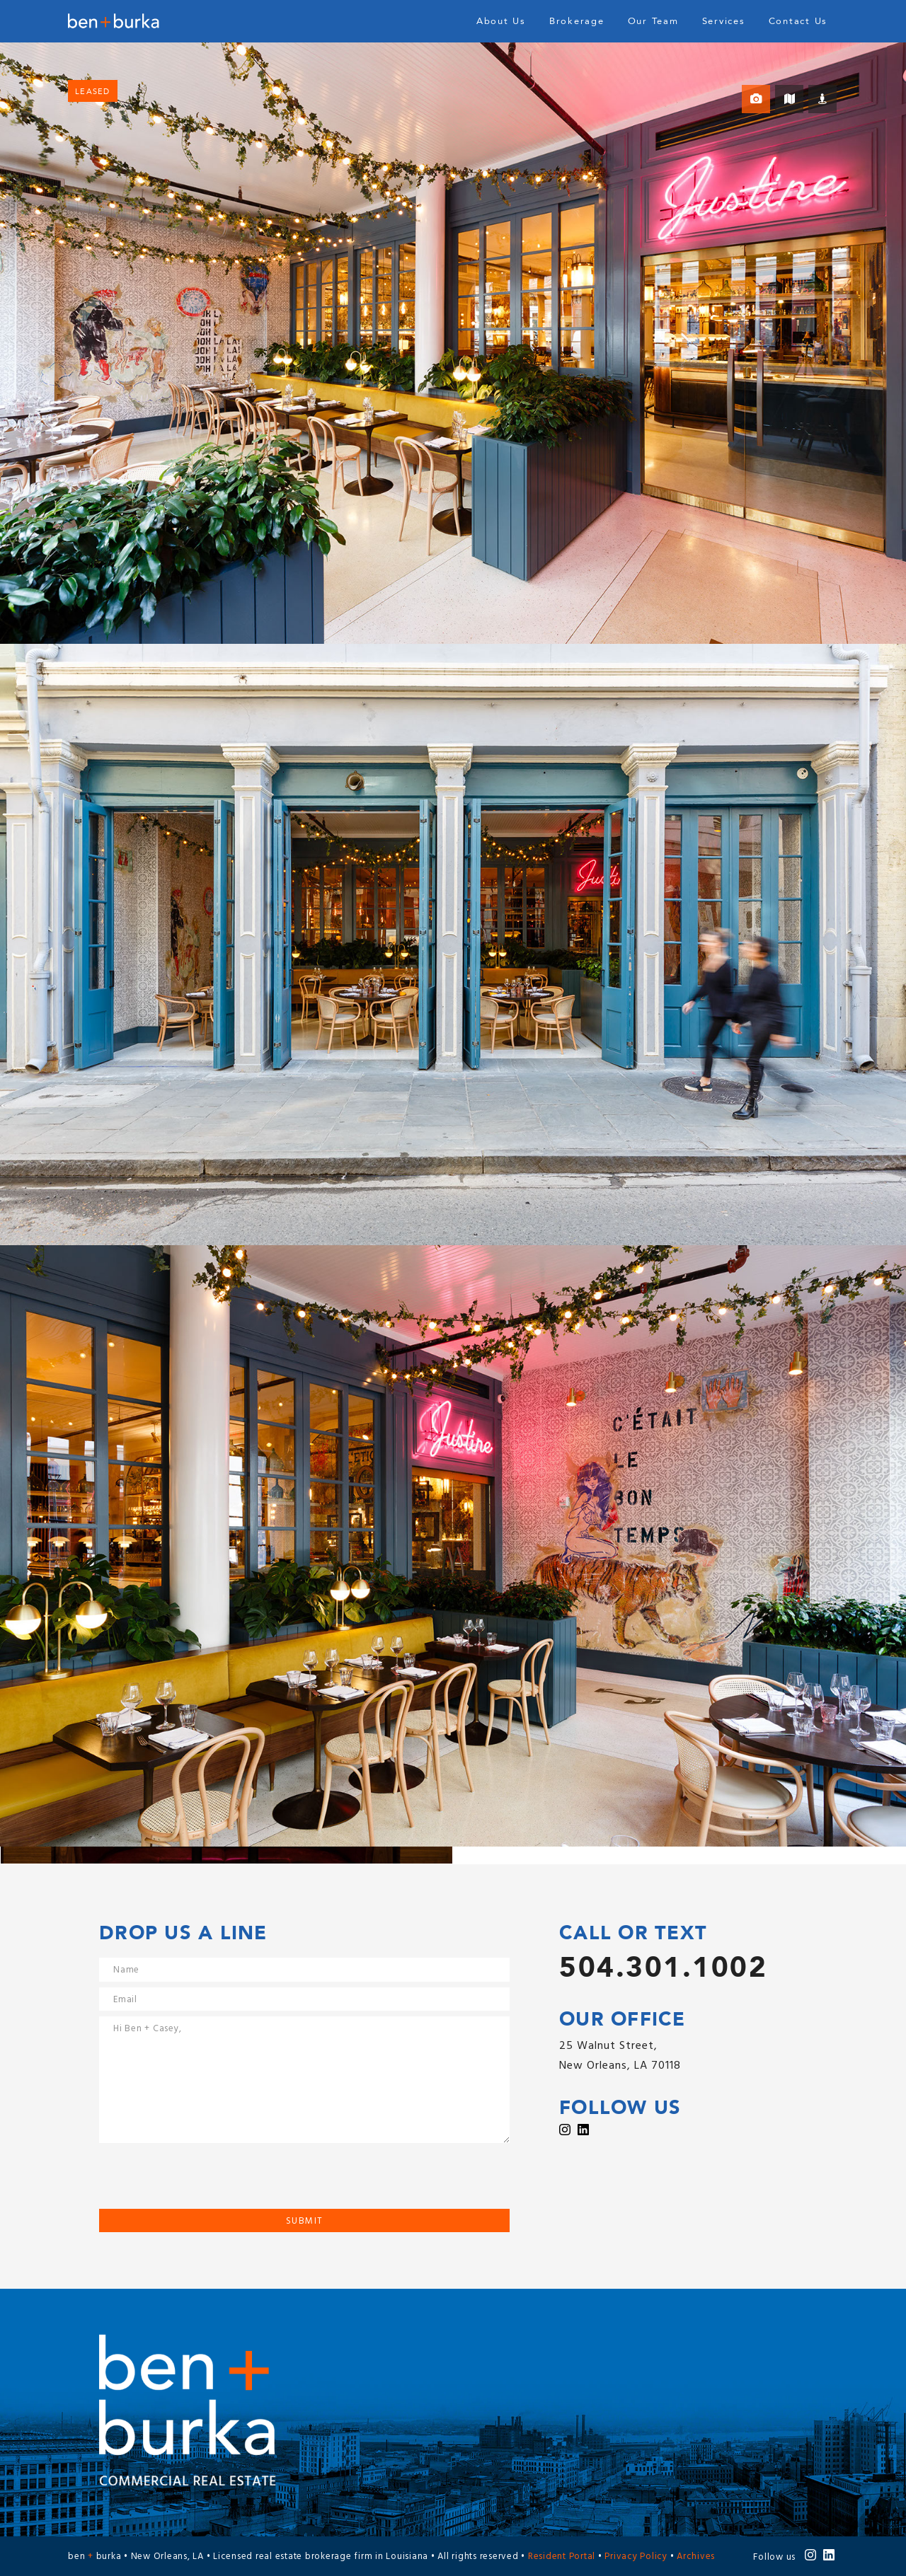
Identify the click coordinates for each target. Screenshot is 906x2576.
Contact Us (798, 21)
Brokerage (576, 21)
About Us (501, 21)
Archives (696, 2556)
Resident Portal (561, 2556)
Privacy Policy (635, 2556)
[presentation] (206, 2181)
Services (723, 21)
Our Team (653, 21)
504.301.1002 (663, 1967)
